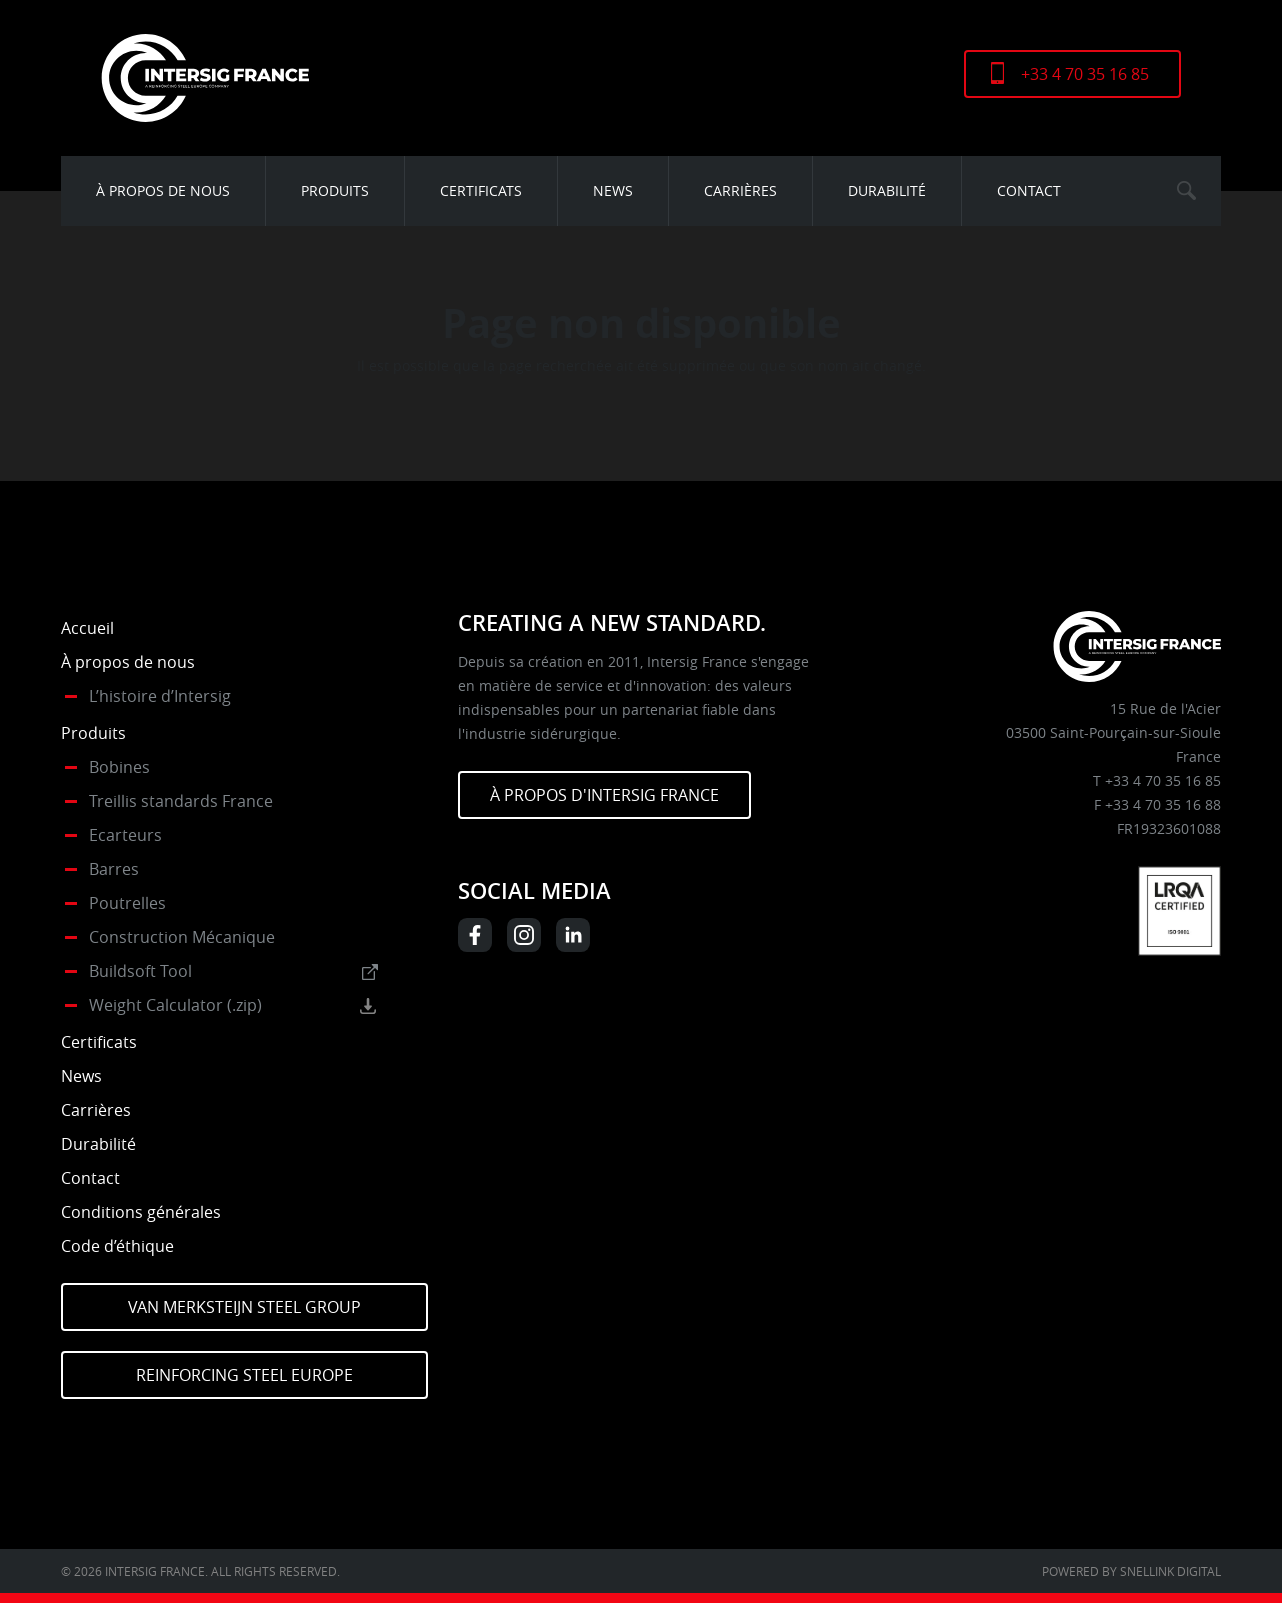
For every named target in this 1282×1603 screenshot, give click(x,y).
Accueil (87, 628)
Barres (114, 869)
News (613, 190)
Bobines (119, 767)
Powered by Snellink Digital (1131, 1571)
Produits (335, 190)
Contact (1029, 190)
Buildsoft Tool (140, 971)
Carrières (740, 190)
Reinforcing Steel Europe (244, 1375)
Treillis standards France (181, 801)
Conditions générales (141, 1212)
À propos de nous (163, 190)
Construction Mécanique (182, 937)
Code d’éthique (117, 1246)
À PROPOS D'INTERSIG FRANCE (604, 795)
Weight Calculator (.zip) (175, 1005)
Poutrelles (127, 903)
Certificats (481, 190)
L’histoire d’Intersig (160, 696)
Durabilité (887, 190)
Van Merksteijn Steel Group (244, 1307)
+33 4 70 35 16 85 (1085, 74)
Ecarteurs (125, 835)
